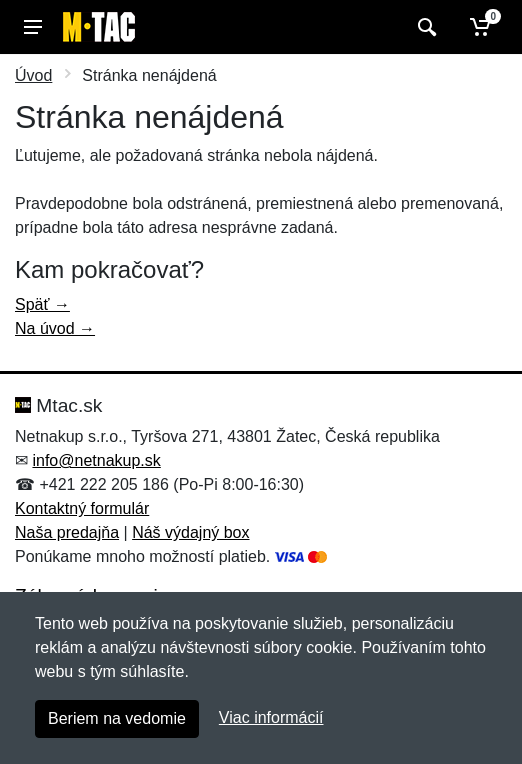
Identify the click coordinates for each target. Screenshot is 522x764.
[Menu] (33, 27)
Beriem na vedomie (117, 718)
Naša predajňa (67, 532)
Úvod (33, 75)
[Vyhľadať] (424, 27)
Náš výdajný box (190, 532)
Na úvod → (55, 328)
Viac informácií (271, 717)
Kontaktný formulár (82, 508)
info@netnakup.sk (96, 460)
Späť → (42, 304)
